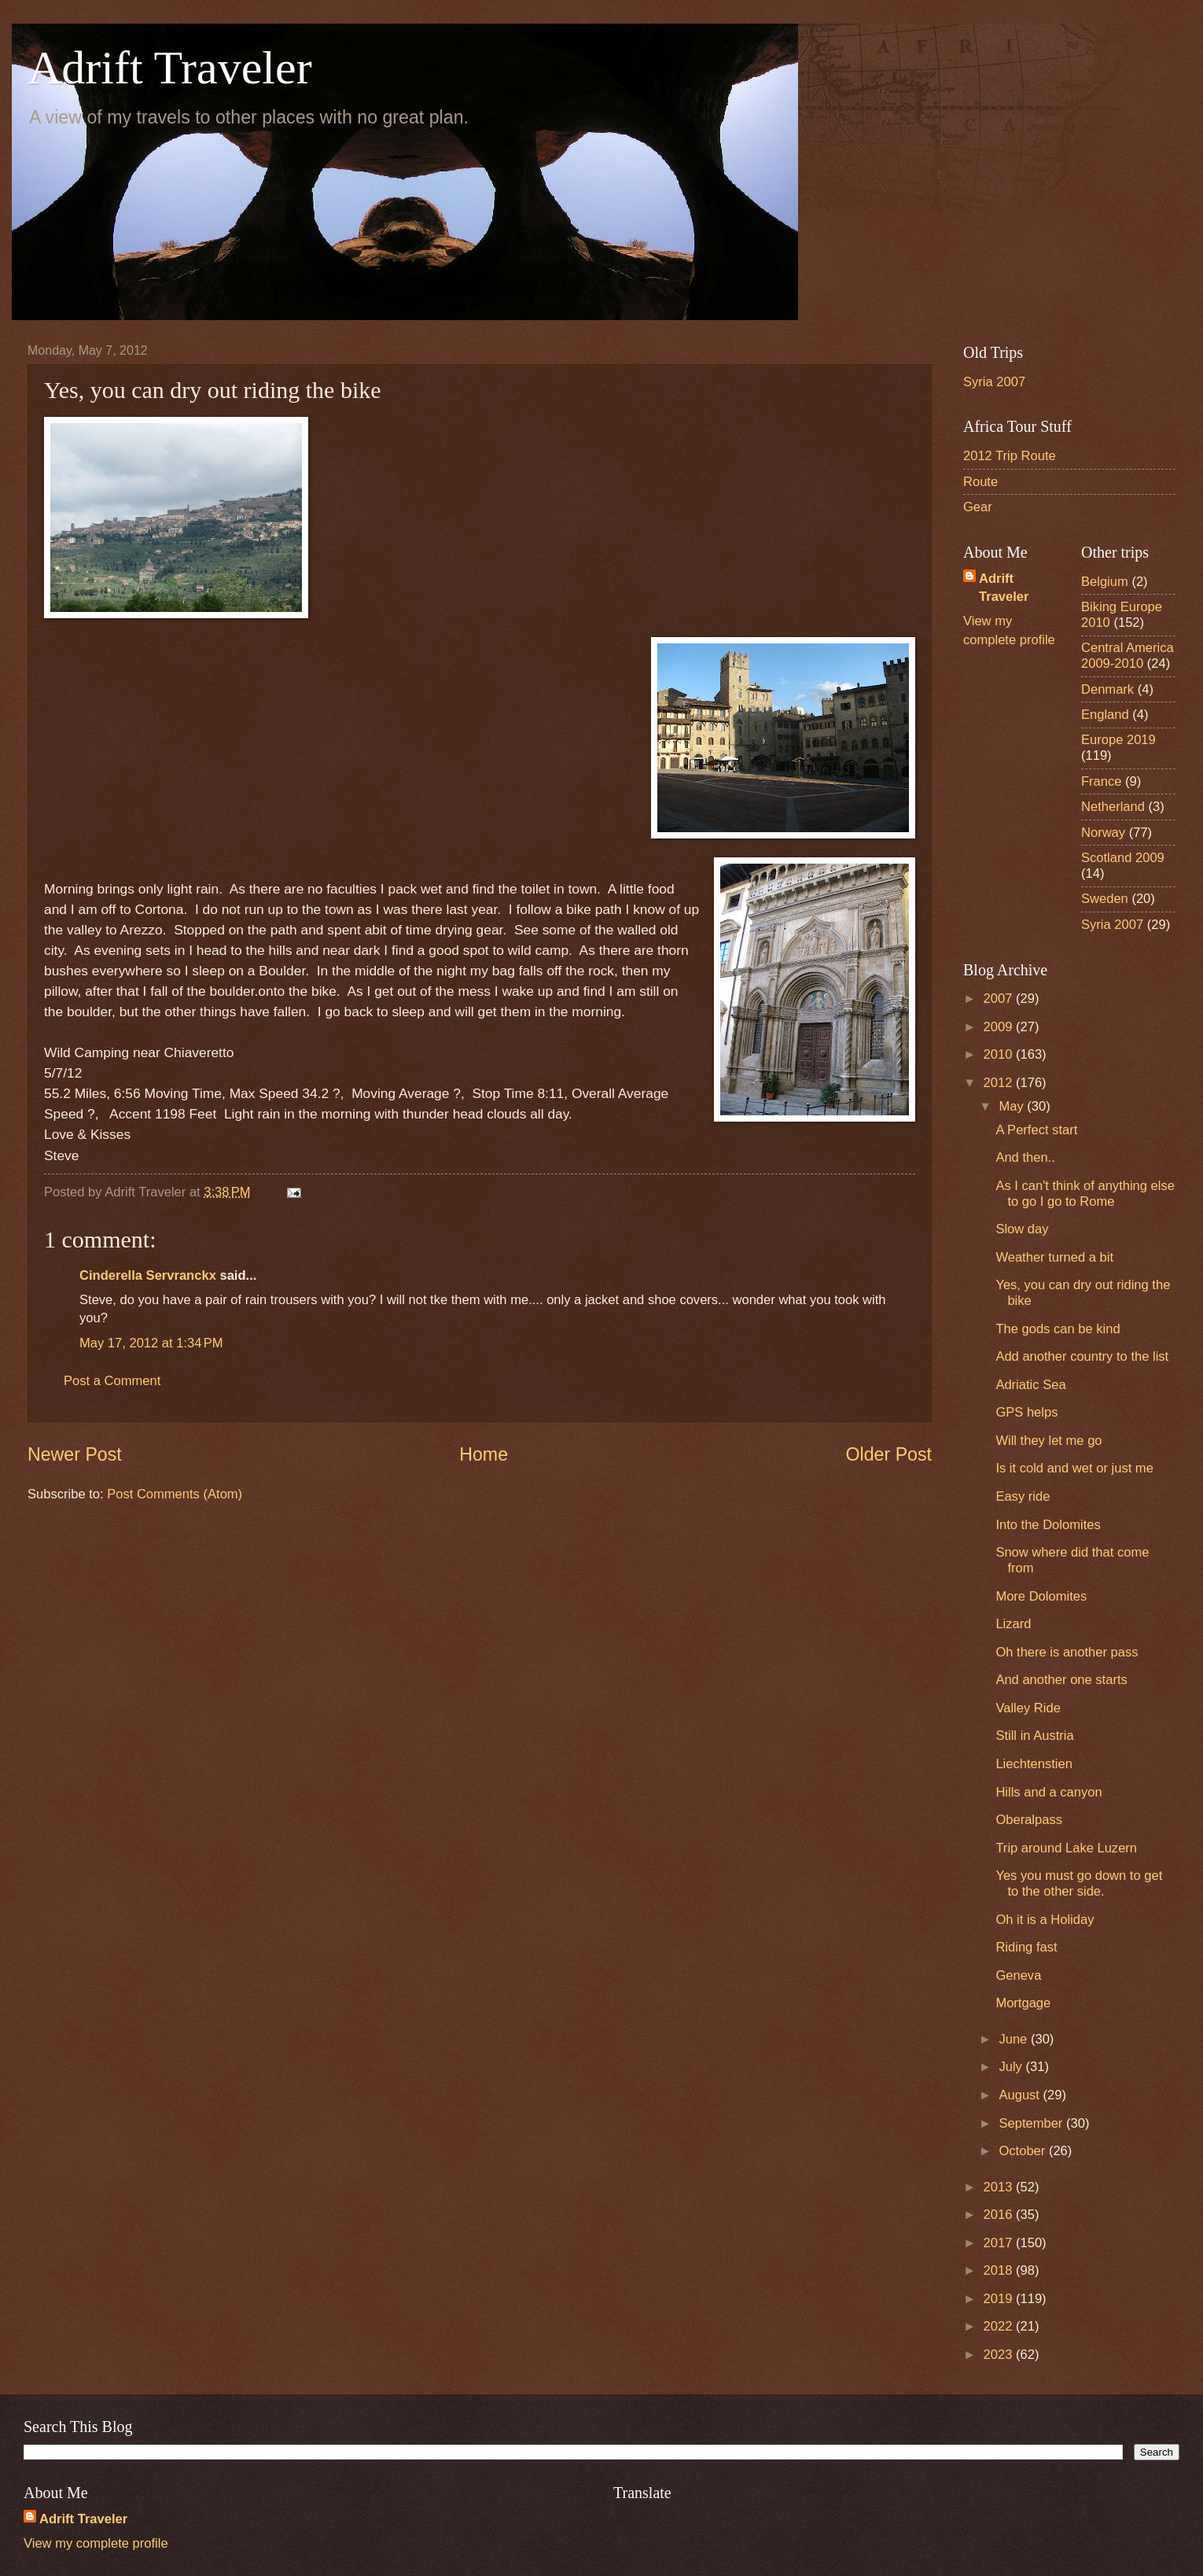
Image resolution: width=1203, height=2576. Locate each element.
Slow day (1021, 1229)
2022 (1000, 2326)
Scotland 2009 (1122, 857)
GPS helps (1026, 1412)
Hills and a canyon (1048, 1792)
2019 (1000, 2298)
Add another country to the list (1081, 1356)
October (1023, 2150)
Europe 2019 (1118, 739)
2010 (1000, 1054)
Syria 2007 (994, 381)
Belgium (1104, 581)
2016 (1000, 2214)
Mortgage (1022, 2003)
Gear (977, 506)
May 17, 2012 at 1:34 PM (151, 1343)
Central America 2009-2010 (1127, 655)
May (1013, 1106)
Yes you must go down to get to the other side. (1078, 1883)
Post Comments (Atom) (174, 1494)
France (1101, 781)
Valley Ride (1027, 1708)
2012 (1000, 1082)
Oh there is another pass (1066, 1652)
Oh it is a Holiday (1044, 1919)
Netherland (1113, 806)
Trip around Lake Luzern (1066, 1848)
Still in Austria (1034, 1735)
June (1014, 2039)
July (1012, 2066)
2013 (1000, 2187)
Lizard (1013, 1623)
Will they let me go (1048, 1440)
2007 (1000, 998)
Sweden (1104, 898)
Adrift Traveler (170, 68)
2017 (1000, 2242)
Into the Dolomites (1047, 1524)
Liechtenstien (1033, 1763)
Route (980, 481)
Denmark (1107, 689)
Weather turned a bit (1054, 1257)
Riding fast (1026, 1947)
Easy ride (1022, 1496)
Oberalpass (1028, 1819)
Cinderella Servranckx (147, 1275)
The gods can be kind (1057, 1328)
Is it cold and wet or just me (1074, 1468)
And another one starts (1061, 1679)
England (1105, 714)
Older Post (889, 1454)
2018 (1000, 2270)
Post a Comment (112, 1380)
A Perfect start (1036, 1129)
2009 (1000, 1026)
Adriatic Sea (1030, 1384)
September (1032, 2123)
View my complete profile (96, 2543)
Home (483, 1454)
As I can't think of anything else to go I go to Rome (1085, 1193)
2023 (1000, 2354)
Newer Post (75, 1454)
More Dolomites (1041, 1596)
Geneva (1018, 1975)
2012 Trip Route (1009, 455)
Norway (1103, 832)
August (1021, 2095)
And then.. (1024, 1157)
